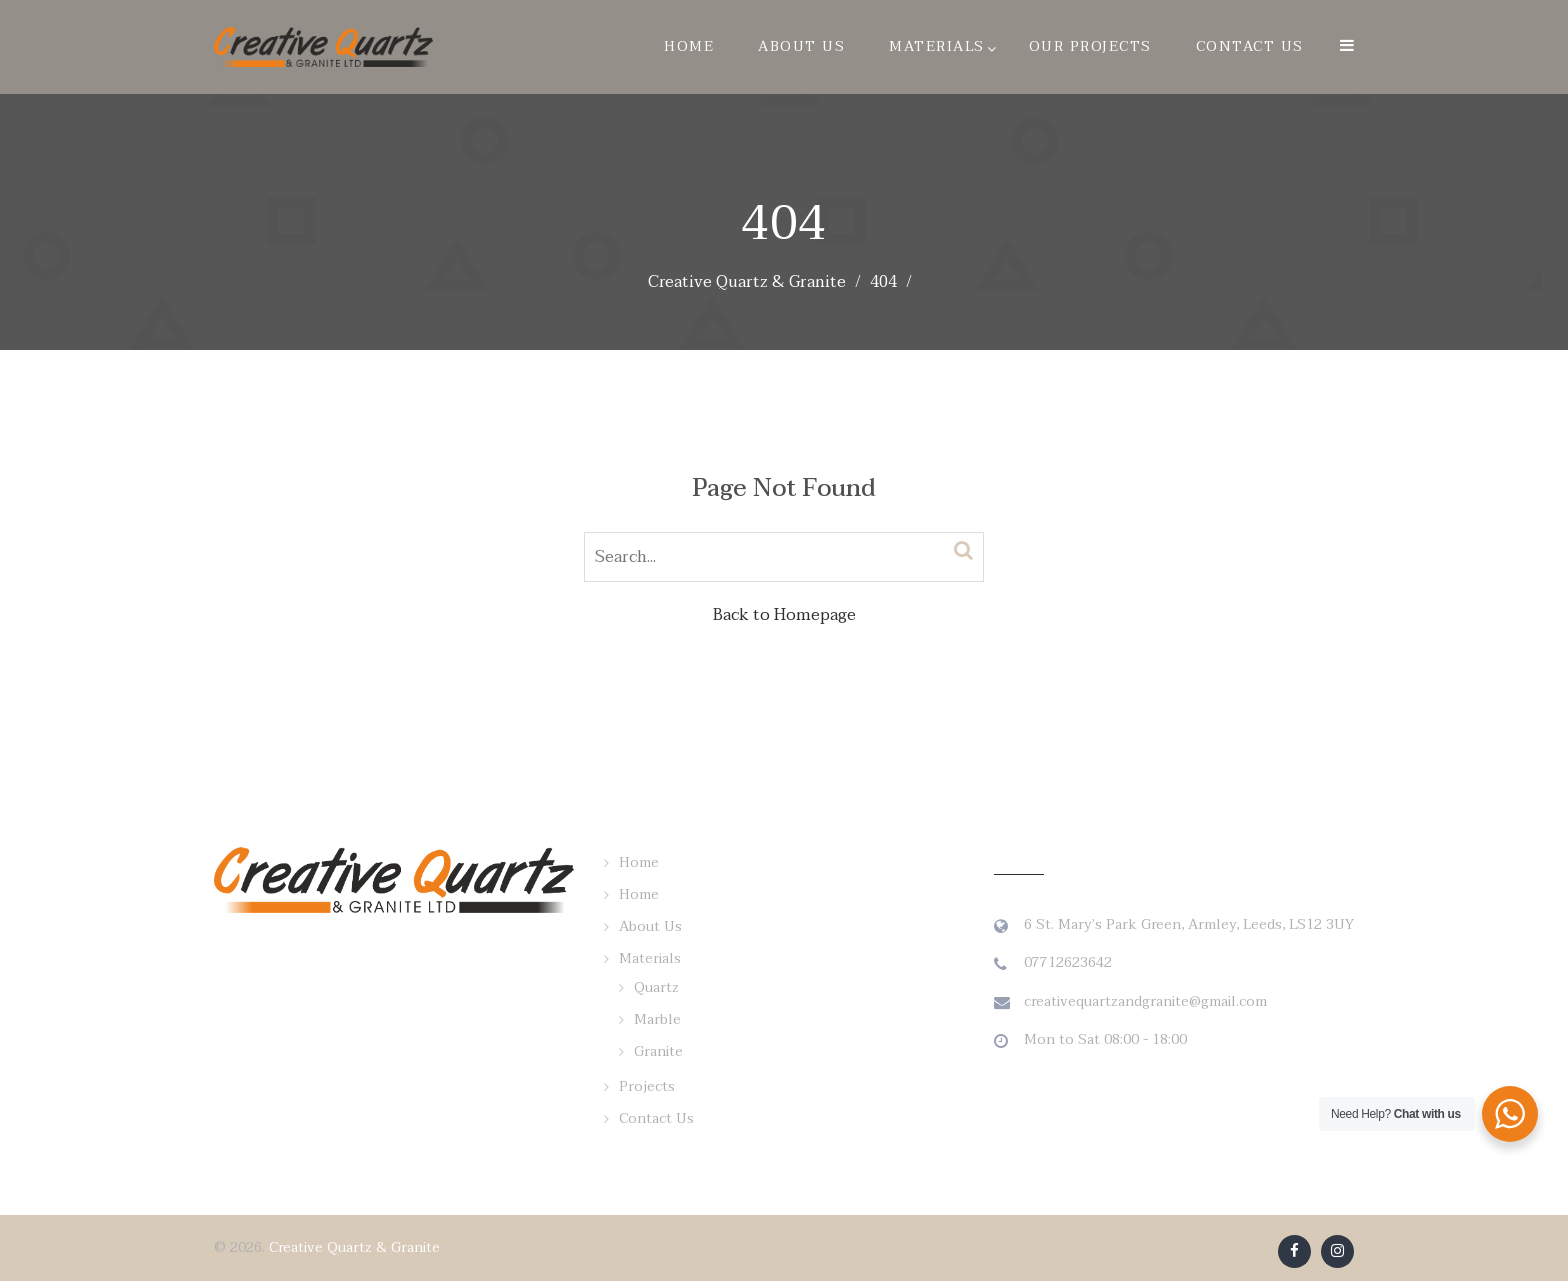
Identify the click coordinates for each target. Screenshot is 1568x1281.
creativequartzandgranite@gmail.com (1145, 1001)
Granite (658, 1051)
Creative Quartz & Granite (354, 1247)
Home (689, 46)
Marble (657, 1019)
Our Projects (1090, 46)
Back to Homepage (784, 615)
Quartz (656, 987)
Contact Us (1250, 46)
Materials (937, 46)
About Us (801, 46)
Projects (647, 1086)
